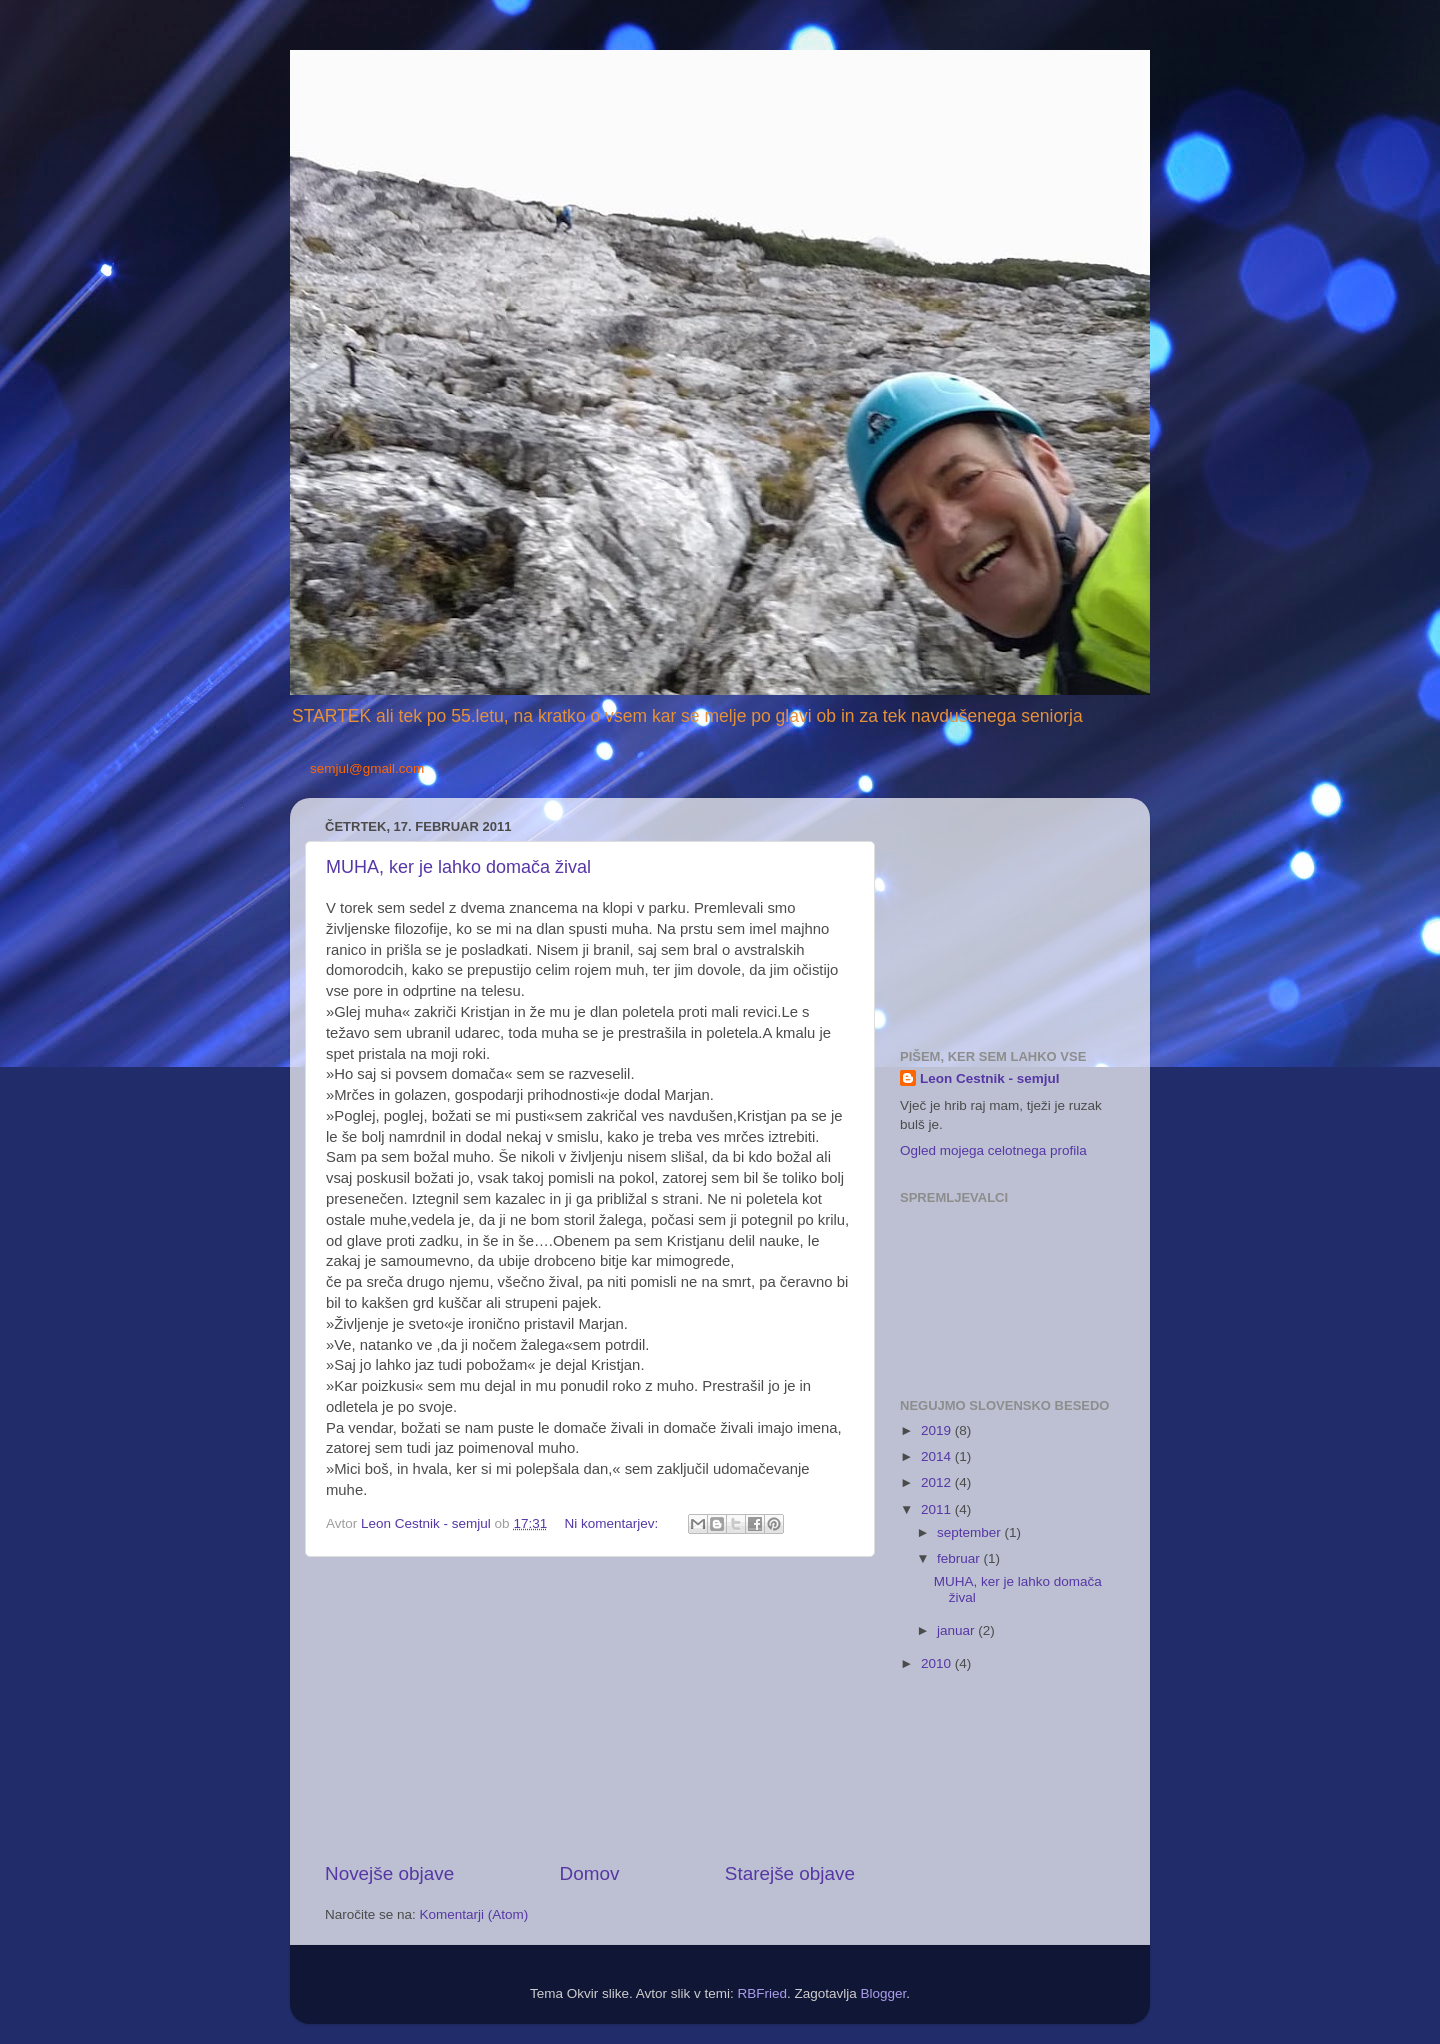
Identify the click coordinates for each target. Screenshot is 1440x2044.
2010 (938, 1663)
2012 (938, 1482)
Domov (590, 1873)
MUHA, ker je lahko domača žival (458, 867)
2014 (938, 1456)
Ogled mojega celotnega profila (993, 1150)
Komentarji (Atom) (474, 1914)
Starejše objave (790, 1873)
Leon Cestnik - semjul (990, 1078)
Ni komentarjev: (613, 1523)
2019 (938, 1430)
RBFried (762, 1993)
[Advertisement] (590, 1709)
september (971, 1532)
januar (957, 1630)
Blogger (884, 1993)
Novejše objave (389, 1873)
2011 (938, 1509)
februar (960, 1558)
